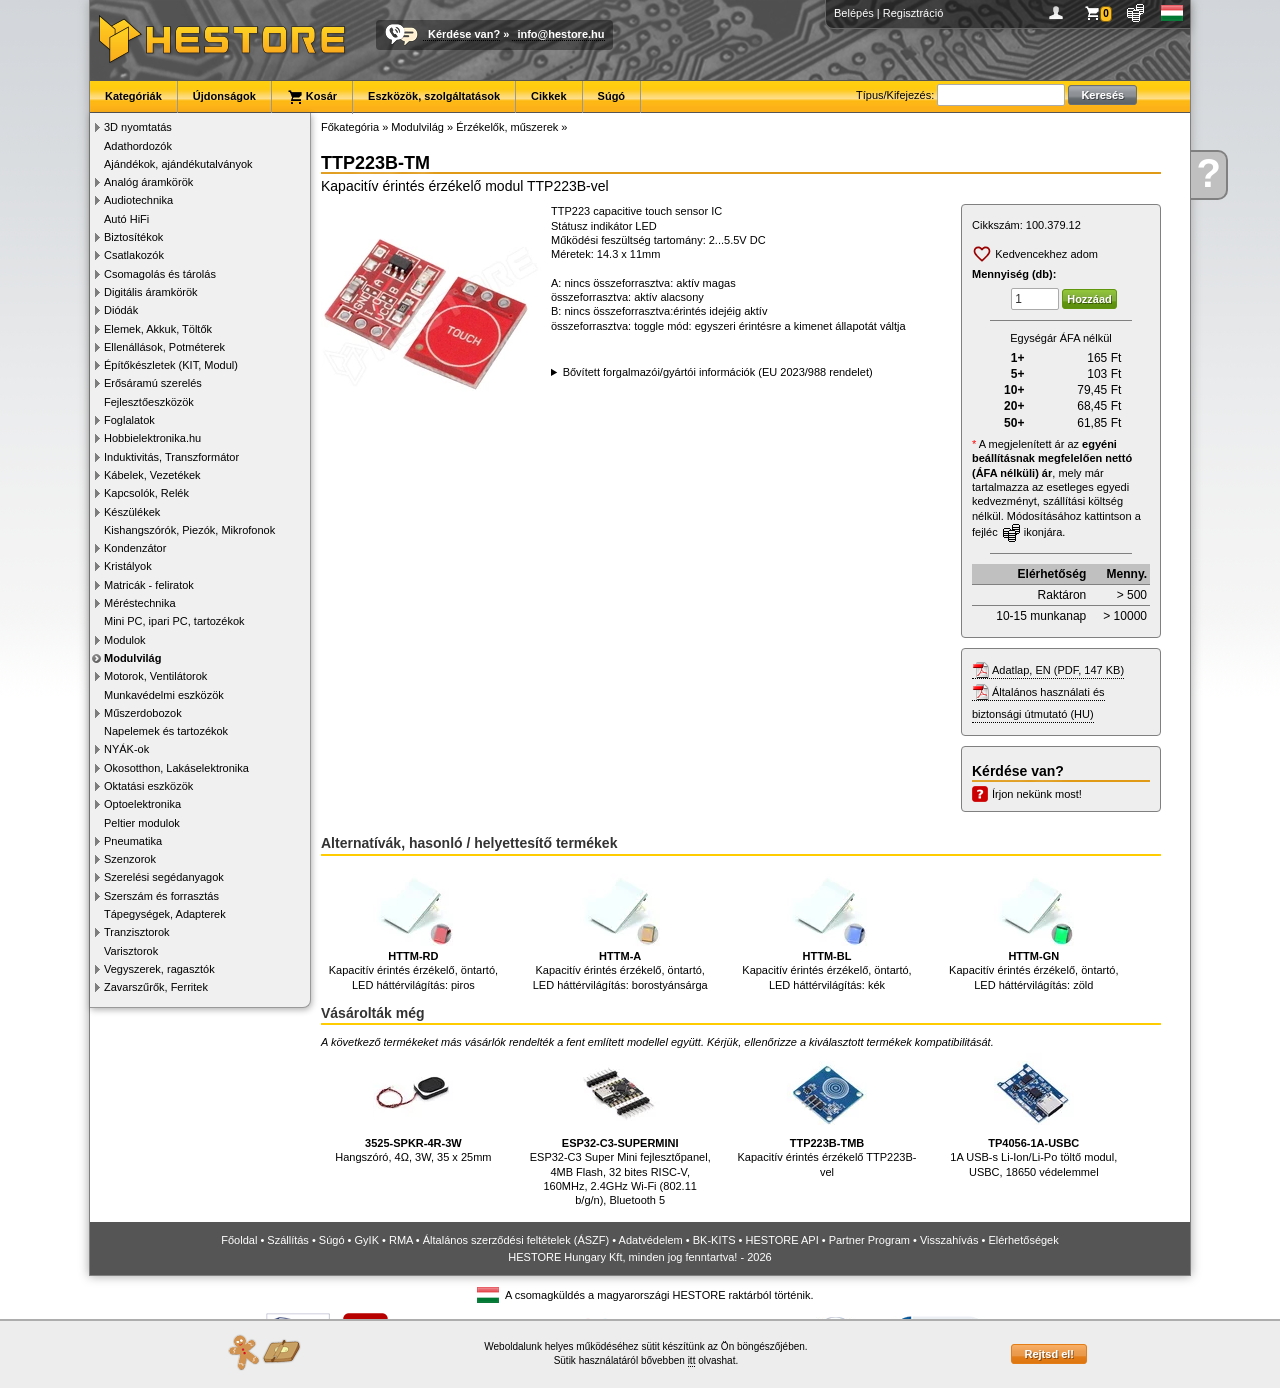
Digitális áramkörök (151, 292)
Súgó (612, 96)
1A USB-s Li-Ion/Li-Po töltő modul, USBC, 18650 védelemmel (1033, 1115)
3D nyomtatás (138, 127)
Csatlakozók (134, 255)
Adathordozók (138, 146)
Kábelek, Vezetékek (152, 475)
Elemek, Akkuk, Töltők (158, 329)
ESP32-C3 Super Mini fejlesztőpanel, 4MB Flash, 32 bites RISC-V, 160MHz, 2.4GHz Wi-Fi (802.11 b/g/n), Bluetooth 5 (620, 1129)
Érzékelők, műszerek (507, 127)
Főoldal (239, 1240)
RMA (401, 1240)
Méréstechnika (140, 603)
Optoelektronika (142, 804)
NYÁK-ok (126, 749)
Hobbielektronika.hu (152, 438)
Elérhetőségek (1023, 1240)
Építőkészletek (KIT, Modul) (171, 365)
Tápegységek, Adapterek (165, 914)
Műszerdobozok (143, 713)
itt (692, 1360)
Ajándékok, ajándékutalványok (178, 164)
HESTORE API (782, 1240)
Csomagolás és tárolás (160, 274)
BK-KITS (714, 1240)
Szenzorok (130, 859)
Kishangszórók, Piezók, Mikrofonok (189, 530)
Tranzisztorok (137, 932)
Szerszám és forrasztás (161, 896)
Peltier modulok (142, 823)
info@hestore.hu (560, 34)
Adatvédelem (651, 1240)
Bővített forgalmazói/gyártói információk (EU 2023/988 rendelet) (718, 372)
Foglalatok (129, 420)
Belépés (854, 13)
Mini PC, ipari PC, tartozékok (174, 621)
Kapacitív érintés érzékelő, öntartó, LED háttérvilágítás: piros (413, 928)
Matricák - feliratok (149, 585)
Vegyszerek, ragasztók (159, 969)
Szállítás (288, 1240)
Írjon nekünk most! (1037, 794)
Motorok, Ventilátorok (155, 676)
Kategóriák (133, 96)
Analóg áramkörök (148, 182)
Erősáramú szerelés (153, 383)
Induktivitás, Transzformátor (171, 457)
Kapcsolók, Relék (146, 493)
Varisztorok (131, 951)
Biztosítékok (133, 237)
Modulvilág (132, 658)
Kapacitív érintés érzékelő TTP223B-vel (827, 1115)
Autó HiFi (126, 219)
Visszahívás (949, 1240)
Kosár (312, 97)
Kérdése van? (464, 34)
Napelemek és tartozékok (166, 731)
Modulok (125, 640)
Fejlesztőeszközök (149, 402)
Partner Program (869, 1240)
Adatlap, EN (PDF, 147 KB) (1058, 670)
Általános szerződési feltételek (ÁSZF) (516, 1240)
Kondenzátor (135, 548)
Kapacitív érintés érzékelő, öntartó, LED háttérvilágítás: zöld (1033, 928)
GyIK (367, 1240)
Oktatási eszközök (148, 786)
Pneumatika (133, 841)
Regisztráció (913, 13)
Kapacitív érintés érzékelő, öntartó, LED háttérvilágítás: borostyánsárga (620, 928)
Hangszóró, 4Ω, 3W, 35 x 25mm (413, 1108)
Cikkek (548, 96)
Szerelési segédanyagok (164, 877)
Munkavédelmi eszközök (164, 695)
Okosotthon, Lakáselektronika (176, 768)
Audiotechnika (138, 200)
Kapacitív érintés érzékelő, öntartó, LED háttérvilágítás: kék (826, 928)
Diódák (121, 310)
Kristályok (128, 566)
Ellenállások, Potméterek (164, 347)
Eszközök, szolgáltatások (434, 96)
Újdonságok (224, 96)
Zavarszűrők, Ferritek (156, 987)
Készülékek (132, 512)
